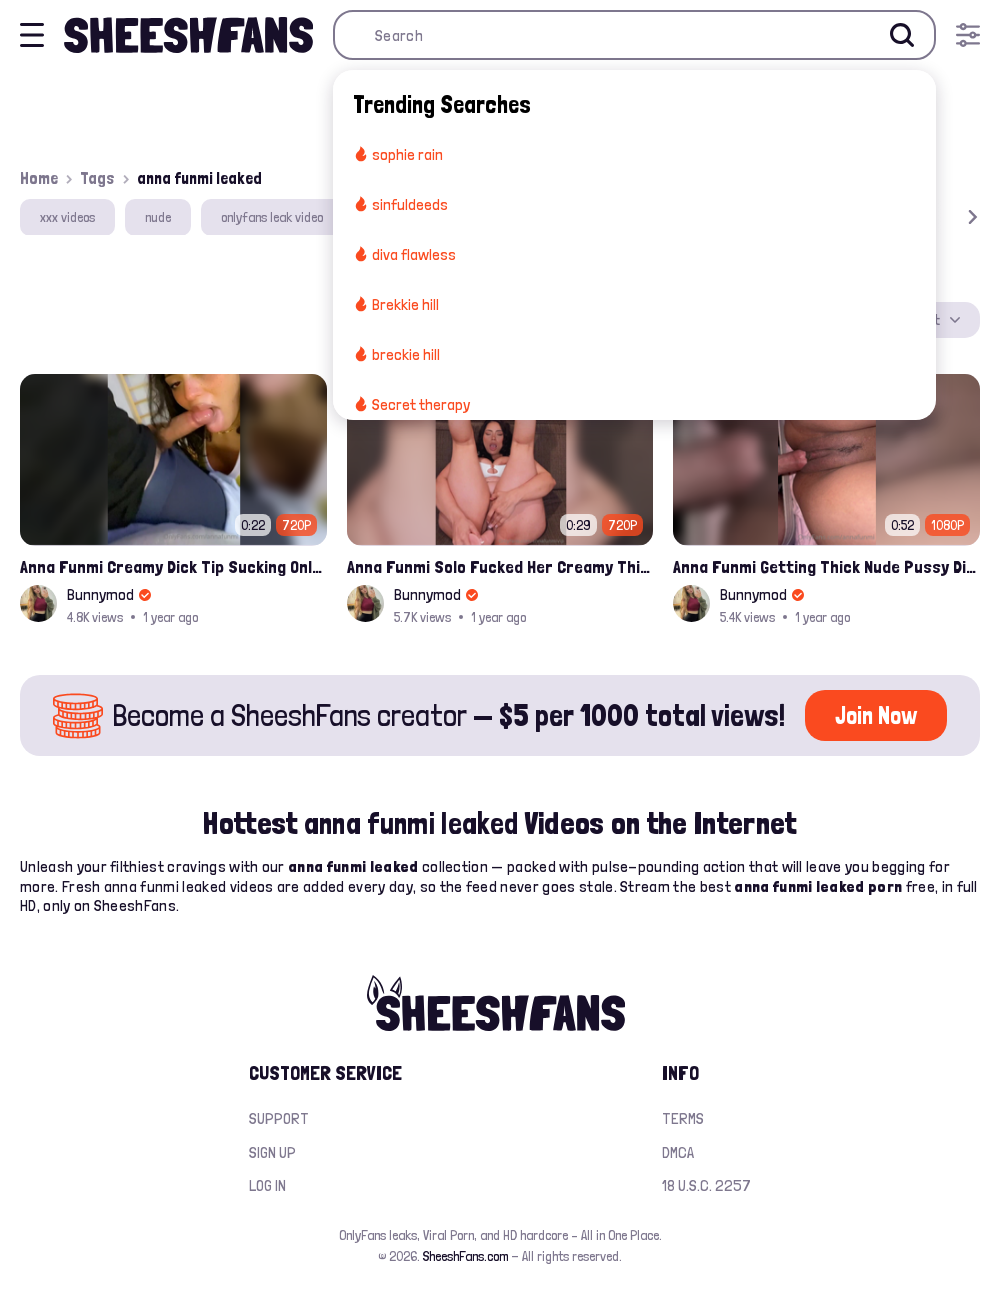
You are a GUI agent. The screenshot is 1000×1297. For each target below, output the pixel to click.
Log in (267, 1185)
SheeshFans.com (465, 1256)
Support (279, 1118)
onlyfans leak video (272, 217)
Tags (97, 178)
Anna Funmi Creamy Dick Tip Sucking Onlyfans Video (173, 566)
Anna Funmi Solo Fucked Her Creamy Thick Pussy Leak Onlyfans (500, 566)
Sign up (272, 1152)
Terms (683, 1118)
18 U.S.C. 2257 (706, 1185)
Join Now (876, 715)
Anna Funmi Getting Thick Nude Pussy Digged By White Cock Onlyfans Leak (826, 566)
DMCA (678, 1152)
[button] (944, 217)
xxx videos (67, 217)
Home (39, 178)
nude (158, 217)
